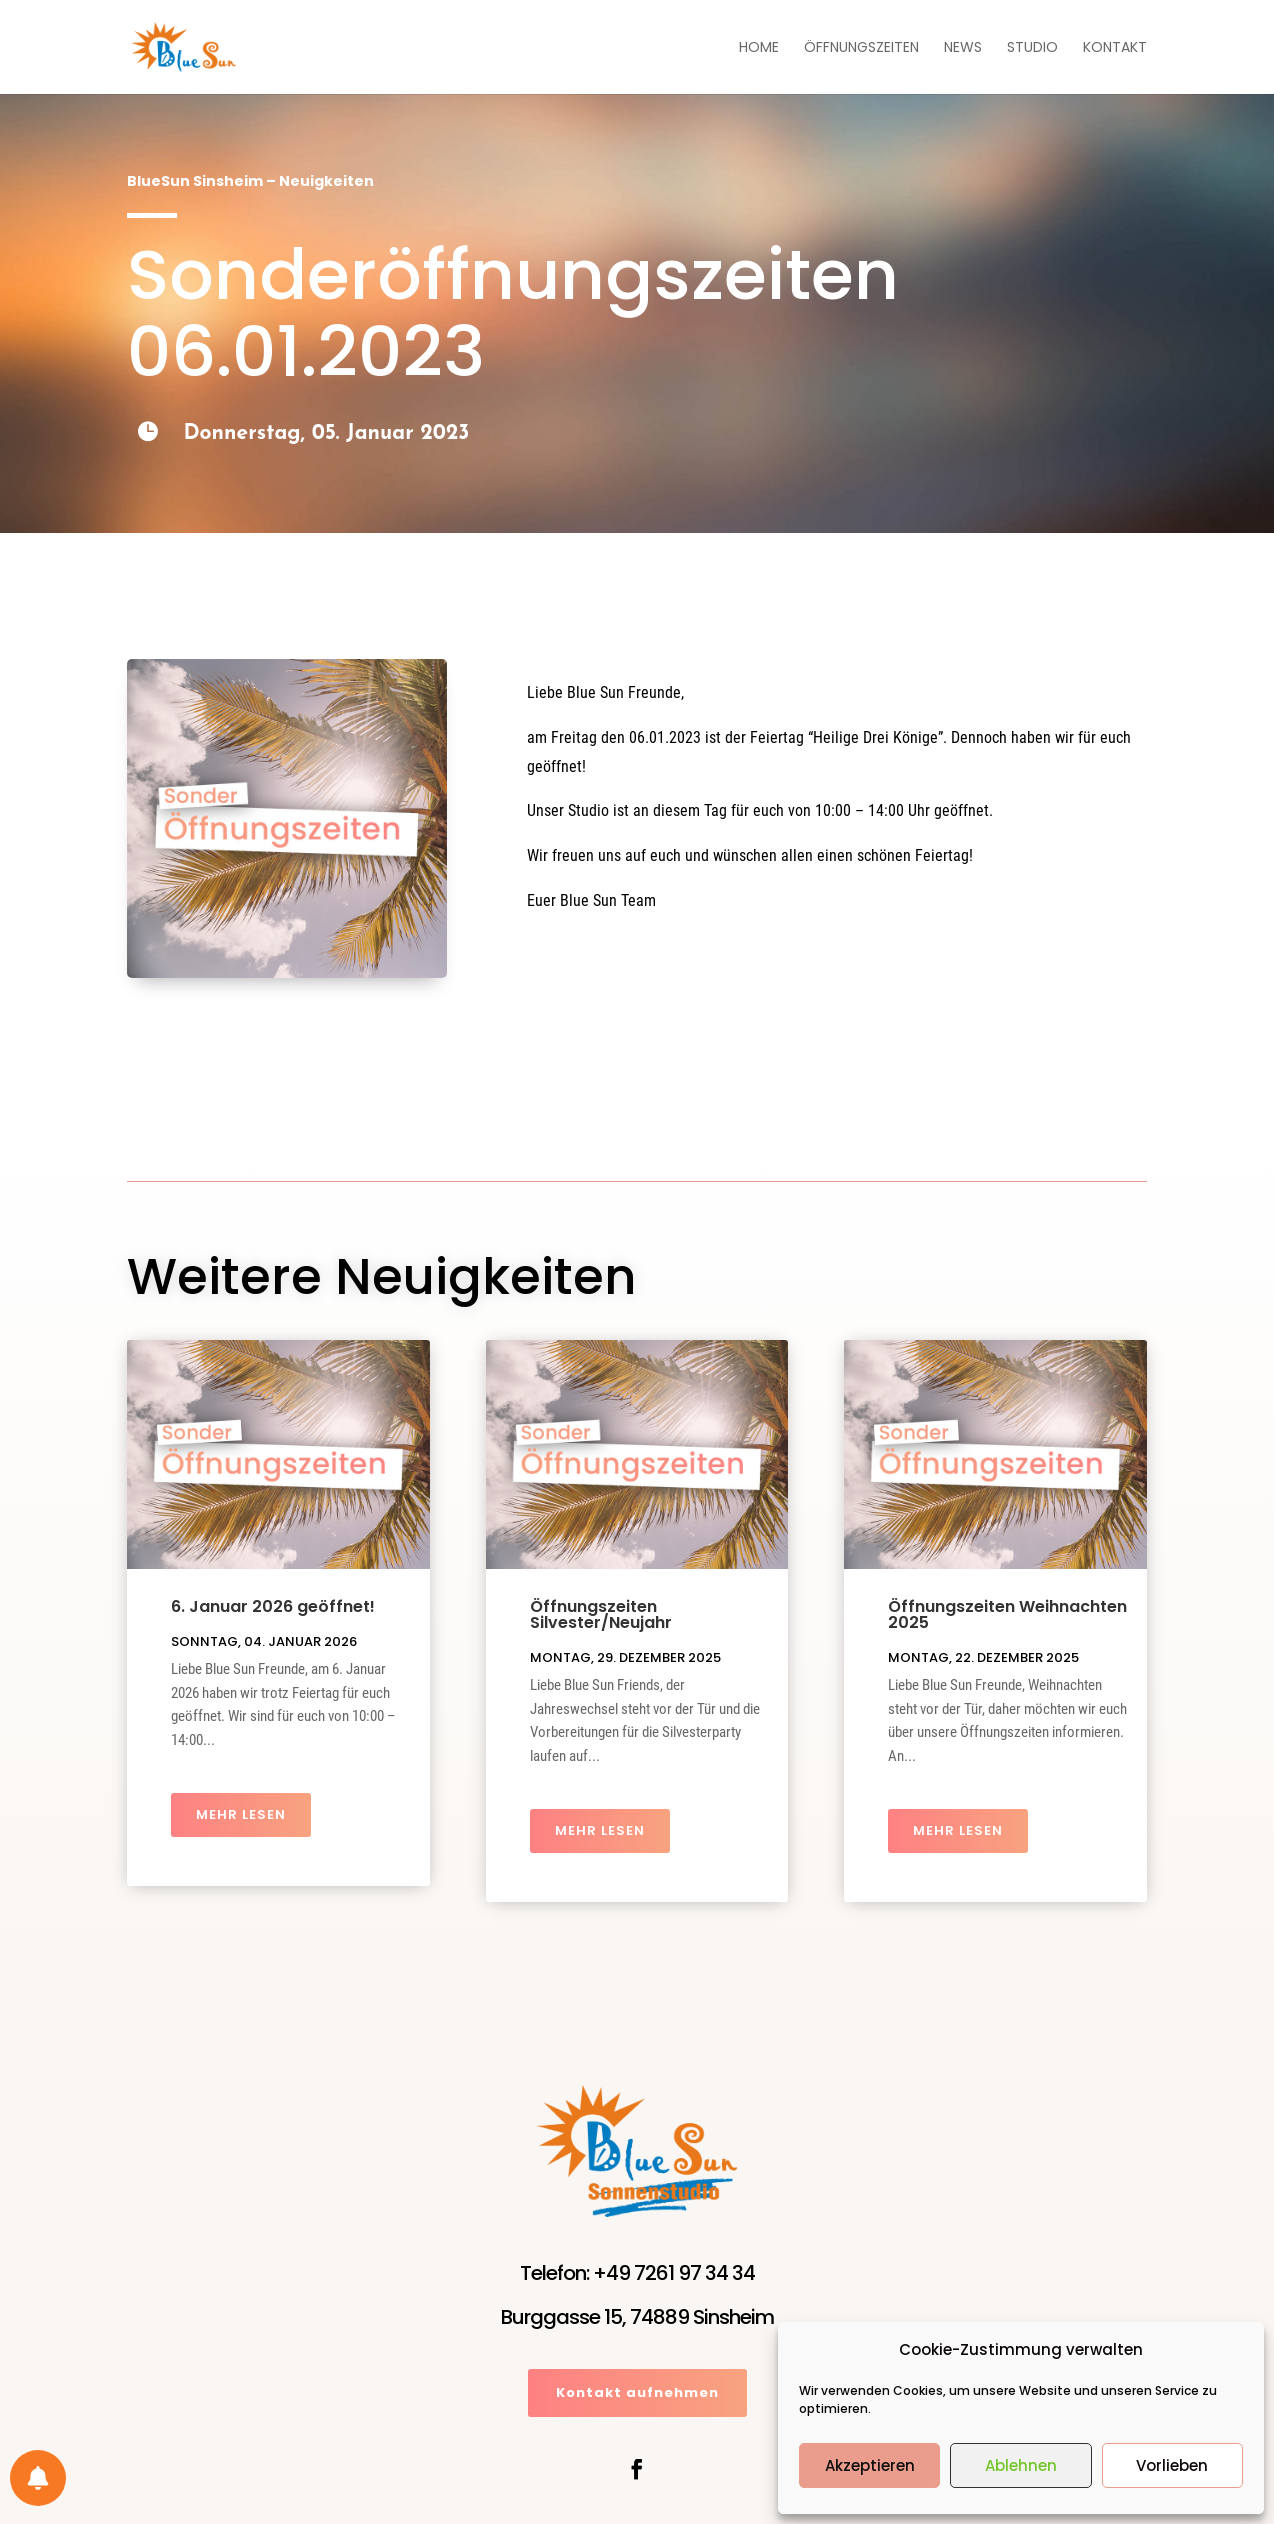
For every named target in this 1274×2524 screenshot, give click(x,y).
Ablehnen (1021, 2465)
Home (759, 48)
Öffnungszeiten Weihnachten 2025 (1007, 1614)
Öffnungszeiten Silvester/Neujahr (601, 1614)
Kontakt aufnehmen (637, 2392)
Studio (1032, 48)
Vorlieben (1172, 2465)
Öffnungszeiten (861, 48)
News (963, 48)
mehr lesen (241, 1814)
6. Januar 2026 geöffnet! (273, 1606)
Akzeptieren (870, 2465)
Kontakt (1115, 48)
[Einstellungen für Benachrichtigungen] (38, 2478)
